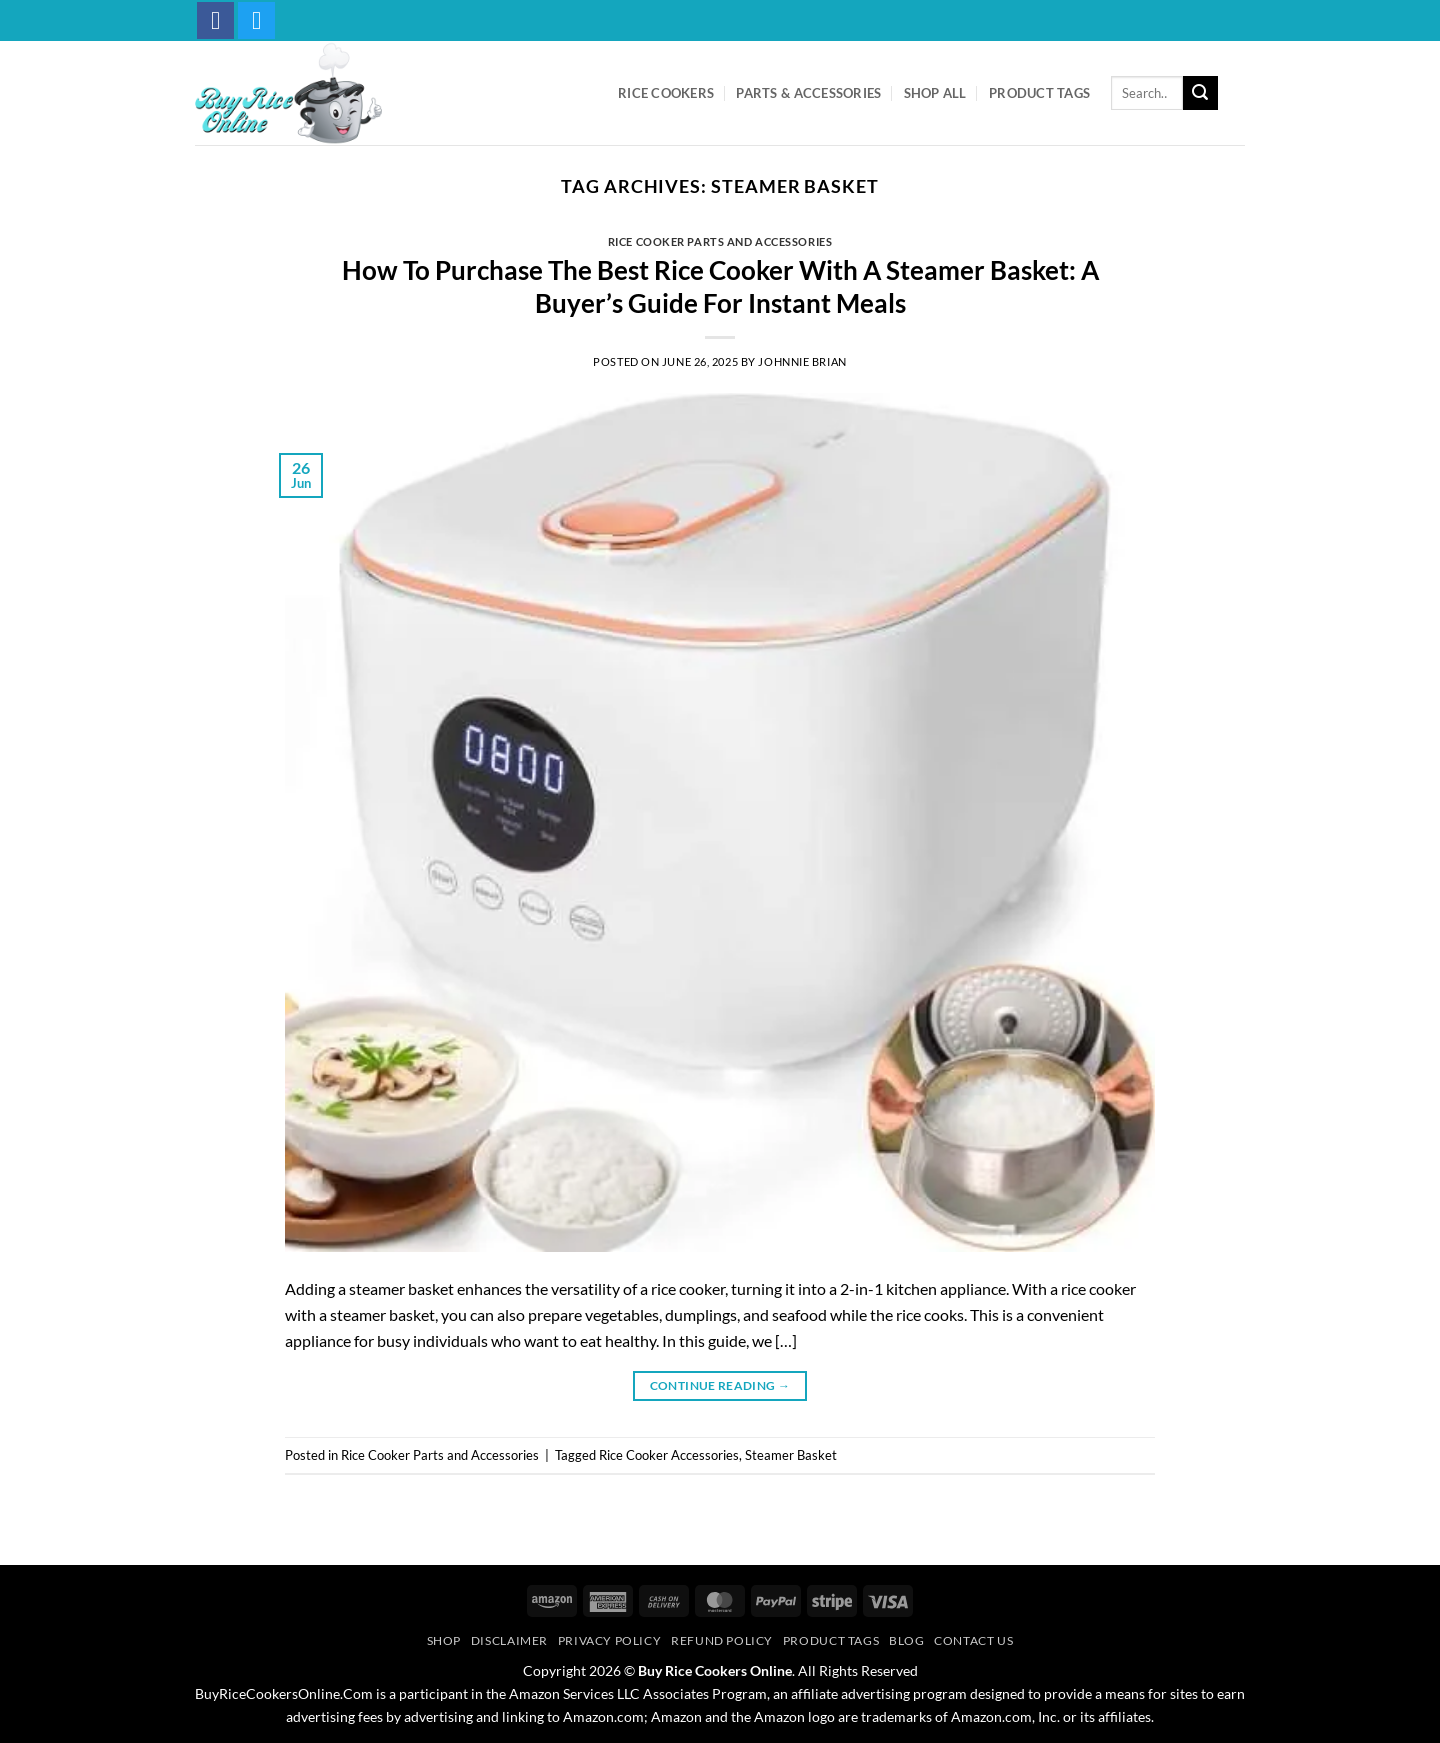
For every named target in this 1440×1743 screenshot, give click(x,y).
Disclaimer (509, 1640)
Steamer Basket (791, 1455)
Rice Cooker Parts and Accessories (720, 241)
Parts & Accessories (808, 93)
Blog (906, 1640)
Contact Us (973, 1640)
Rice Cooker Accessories (669, 1455)
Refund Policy (722, 1640)
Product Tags (1039, 93)
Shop (444, 1640)
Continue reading (720, 1385)
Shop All (935, 93)
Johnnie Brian (802, 361)
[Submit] (1200, 93)
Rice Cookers (666, 93)
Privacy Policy (610, 1640)
